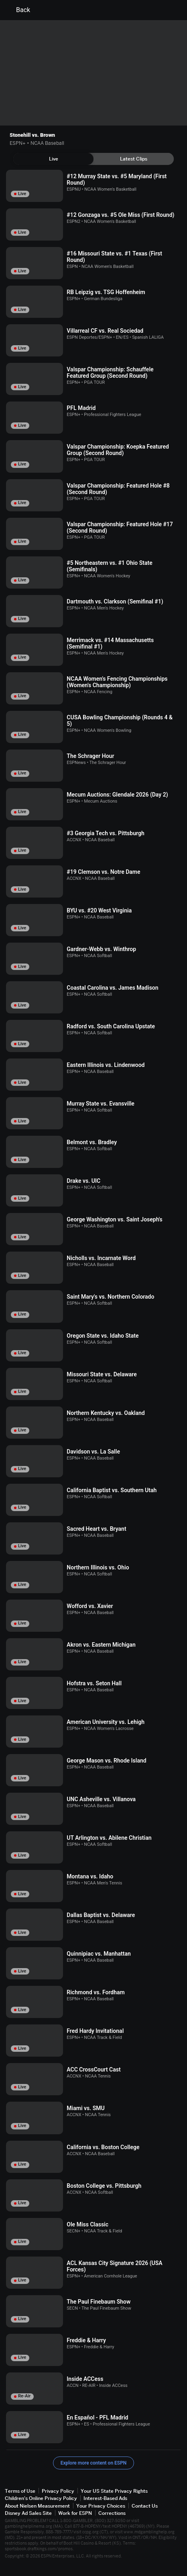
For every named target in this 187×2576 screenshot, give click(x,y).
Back (18, 10)
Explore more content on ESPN (94, 2463)
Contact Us (145, 2506)
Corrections (112, 2513)
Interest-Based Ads (105, 2498)
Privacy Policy (58, 2491)
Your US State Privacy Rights (114, 2491)
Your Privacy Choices (100, 2506)
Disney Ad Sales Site (28, 2513)
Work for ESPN (75, 2513)
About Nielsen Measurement (37, 2506)
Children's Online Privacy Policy (41, 2498)
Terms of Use (20, 2491)
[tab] (53, 159)
